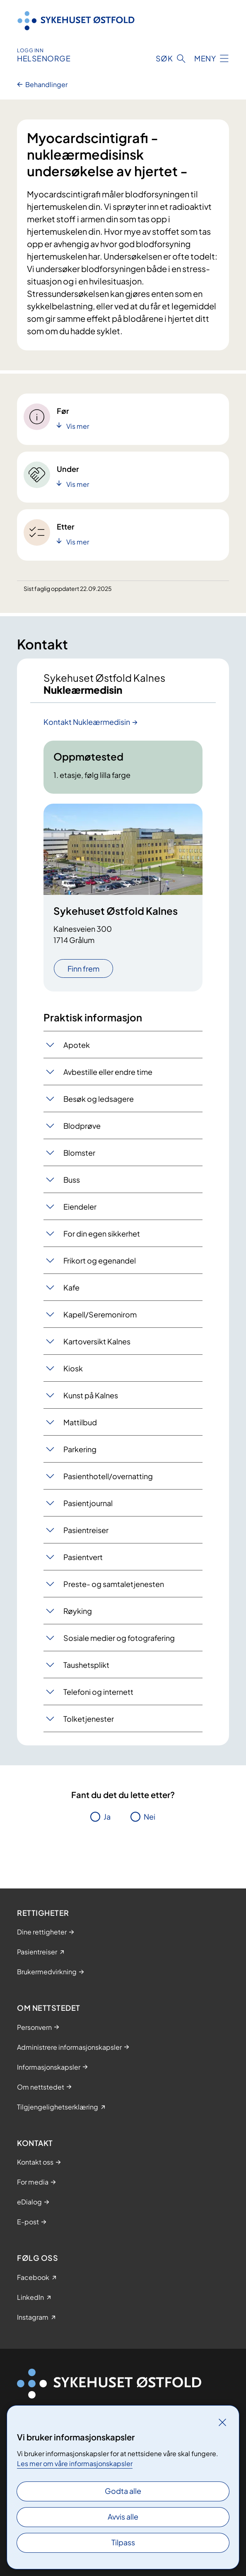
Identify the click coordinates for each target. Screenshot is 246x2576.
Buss (71, 1179)
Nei (149, 1816)
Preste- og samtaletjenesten (113, 1584)
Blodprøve (82, 1125)
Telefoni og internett (98, 1691)
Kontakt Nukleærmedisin (86, 722)
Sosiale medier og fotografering (119, 1638)
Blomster (79, 1152)
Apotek (76, 1045)
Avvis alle (123, 2516)
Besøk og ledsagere (98, 1098)
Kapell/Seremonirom (100, 1314)
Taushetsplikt (86, 1665)
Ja (107, 1816)
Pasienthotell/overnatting (108, 1476)
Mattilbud (80, 1422)
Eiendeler (79, 1206)
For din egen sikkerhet (101, 1233)
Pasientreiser (86, 1530)
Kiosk (73, 1368)
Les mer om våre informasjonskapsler (75, 2463)
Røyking (77, 1611)
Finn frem (83, 968)
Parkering (79, 1449)
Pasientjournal (88, 1503)
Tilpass (123, 2542)
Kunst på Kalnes (90, 1395)
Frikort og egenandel (99, 1260)
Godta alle (123, 2491)
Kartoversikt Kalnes (96, 1341)
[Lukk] (222, 2422)
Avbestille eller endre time (107, 1072)
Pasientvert (83, 1557)
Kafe (71, 1287)
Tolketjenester (88, 1718)
